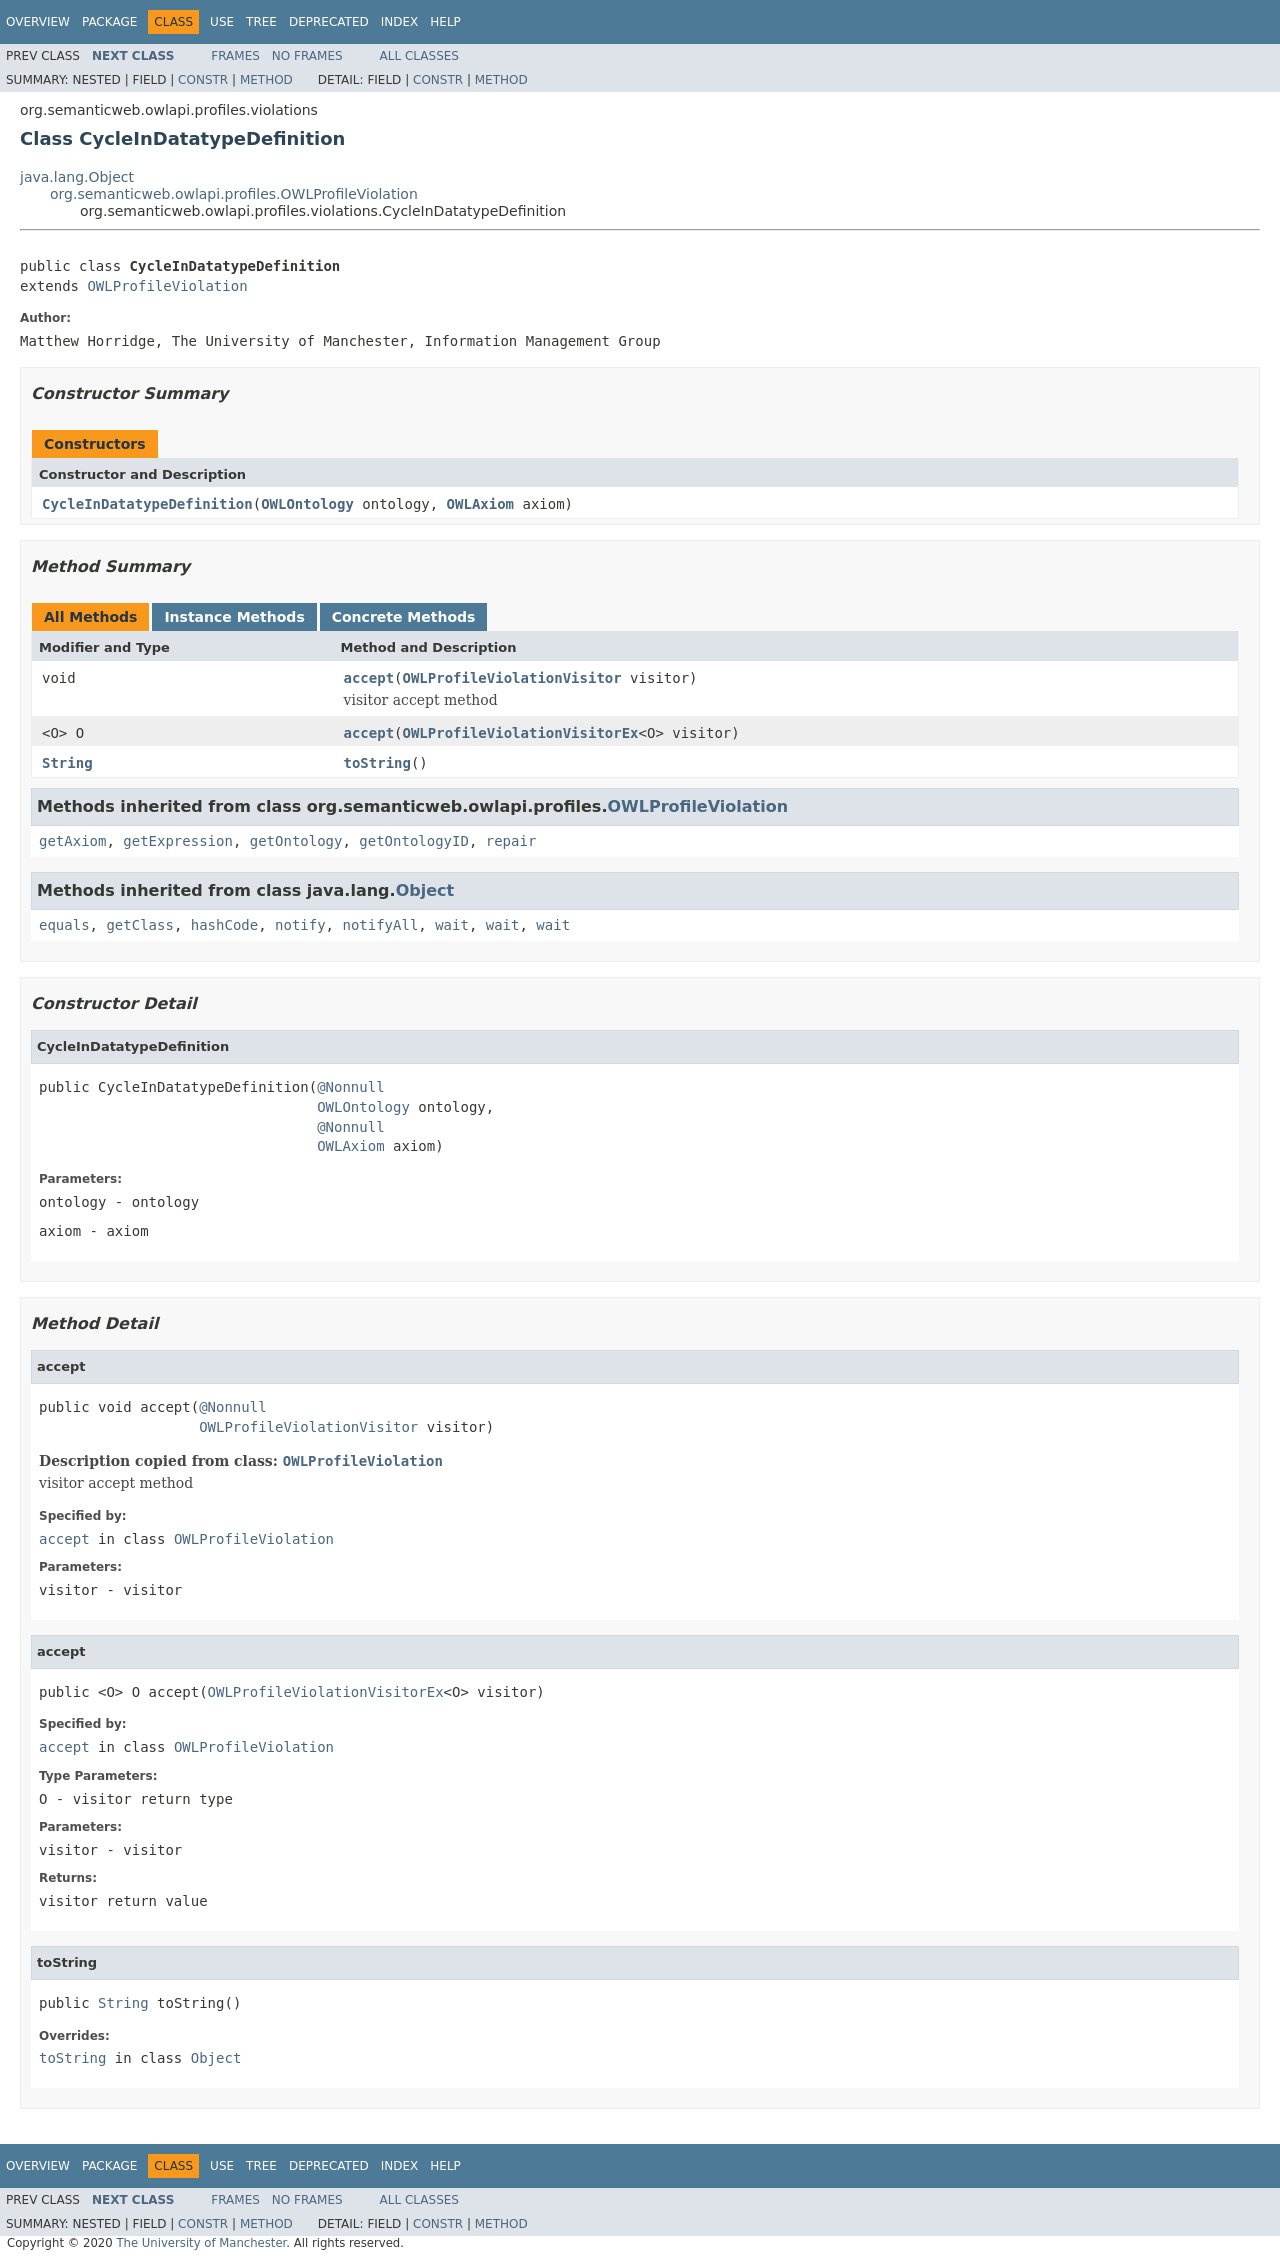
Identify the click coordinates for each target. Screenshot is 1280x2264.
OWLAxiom (480, 504)
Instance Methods (234, 617)
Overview (38, 22)
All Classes (419, 56)
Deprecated (329, 22)
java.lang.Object (77, 177)
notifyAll (380, 925)
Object (425, 890)
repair (511, 841)
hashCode (224, 925)
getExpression (178, 841)
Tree (261, 22)
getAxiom (72, 841)
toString (377, 763)
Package (109, 22)
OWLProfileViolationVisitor (512, 678)
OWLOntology (307, 504)
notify (300, 925)
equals (64, 925)
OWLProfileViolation (167, 286)
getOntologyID (414, 841)
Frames (235, 56)
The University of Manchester (201, 2243)
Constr (203, 80)
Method (266, 80)
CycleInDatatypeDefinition (147, 504)
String (67, 763)
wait (452, 925)
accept (369, 678)
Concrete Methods (404, 617)
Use (222, 22)
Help (445, 22)
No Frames (307, 56)
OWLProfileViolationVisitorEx (521, 733)
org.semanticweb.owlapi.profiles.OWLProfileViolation (234, 194)
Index (400, 22)
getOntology (296, 841)
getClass (139, 925)
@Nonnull (350, 1087)
